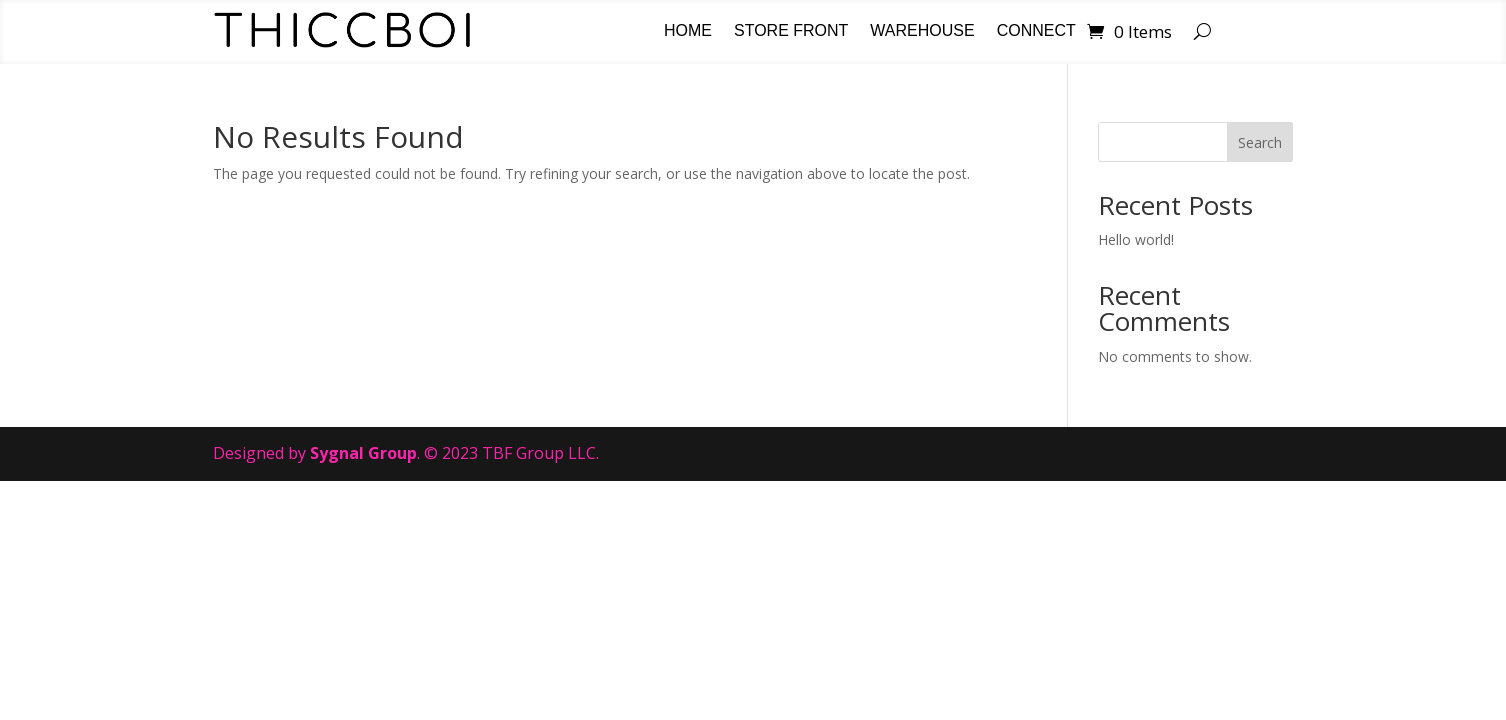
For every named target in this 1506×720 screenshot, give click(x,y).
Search (1260, 142)
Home (688, 31)
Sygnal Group (363, 453)
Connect (1036, 31)
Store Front (791, 31)
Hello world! (1136, 239)
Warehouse (922, 31)
